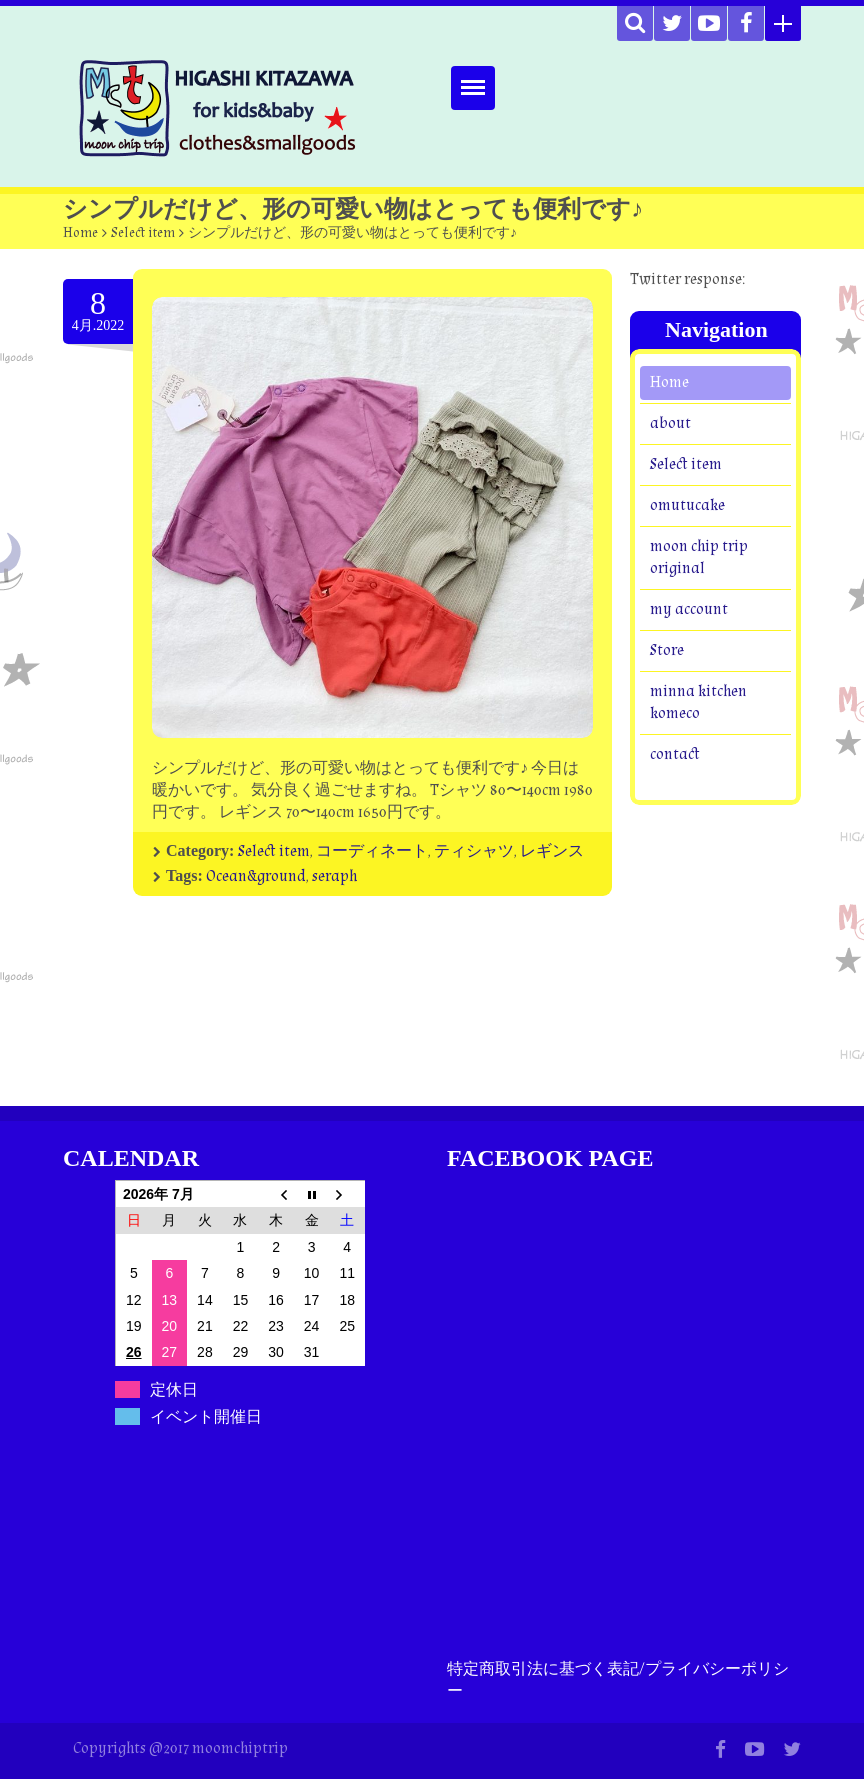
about (670, 423)
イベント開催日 (206, 1416)
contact (675, 754)
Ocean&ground (256, 876)
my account (689, 609)
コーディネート (372, 851)
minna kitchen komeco (698, 702)
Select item (143, 233)
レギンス (552, 851)
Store (667, 650)
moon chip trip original (699, 557)
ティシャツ (474, 851)
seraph (334, 876)
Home (80, 233)
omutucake (687, 505)
